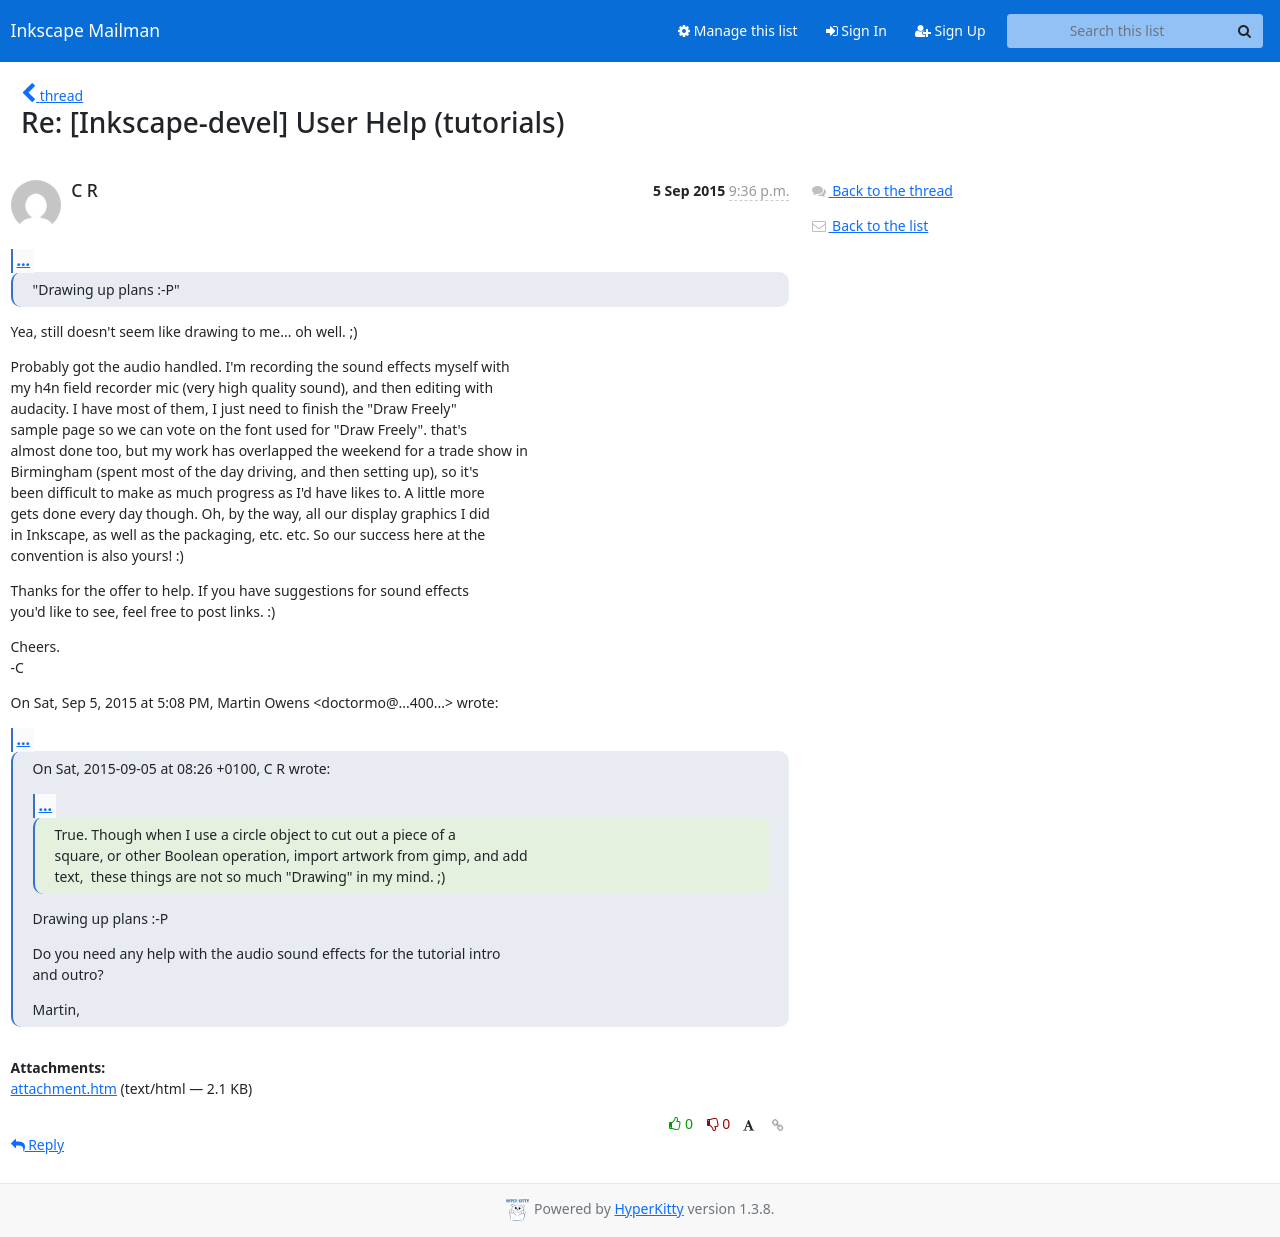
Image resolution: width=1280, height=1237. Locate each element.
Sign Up (950, 30)
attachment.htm (64, 1088)
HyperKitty (648, 1208)
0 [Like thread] (682, 1123)
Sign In (856, 30)
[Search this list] (1117, 31)
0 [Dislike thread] (719, 1123)
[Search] (1245, 31)
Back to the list (869, 225)
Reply (38, 1144)
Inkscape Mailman (86, 31)
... (24, 260)
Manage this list (738, 30)
